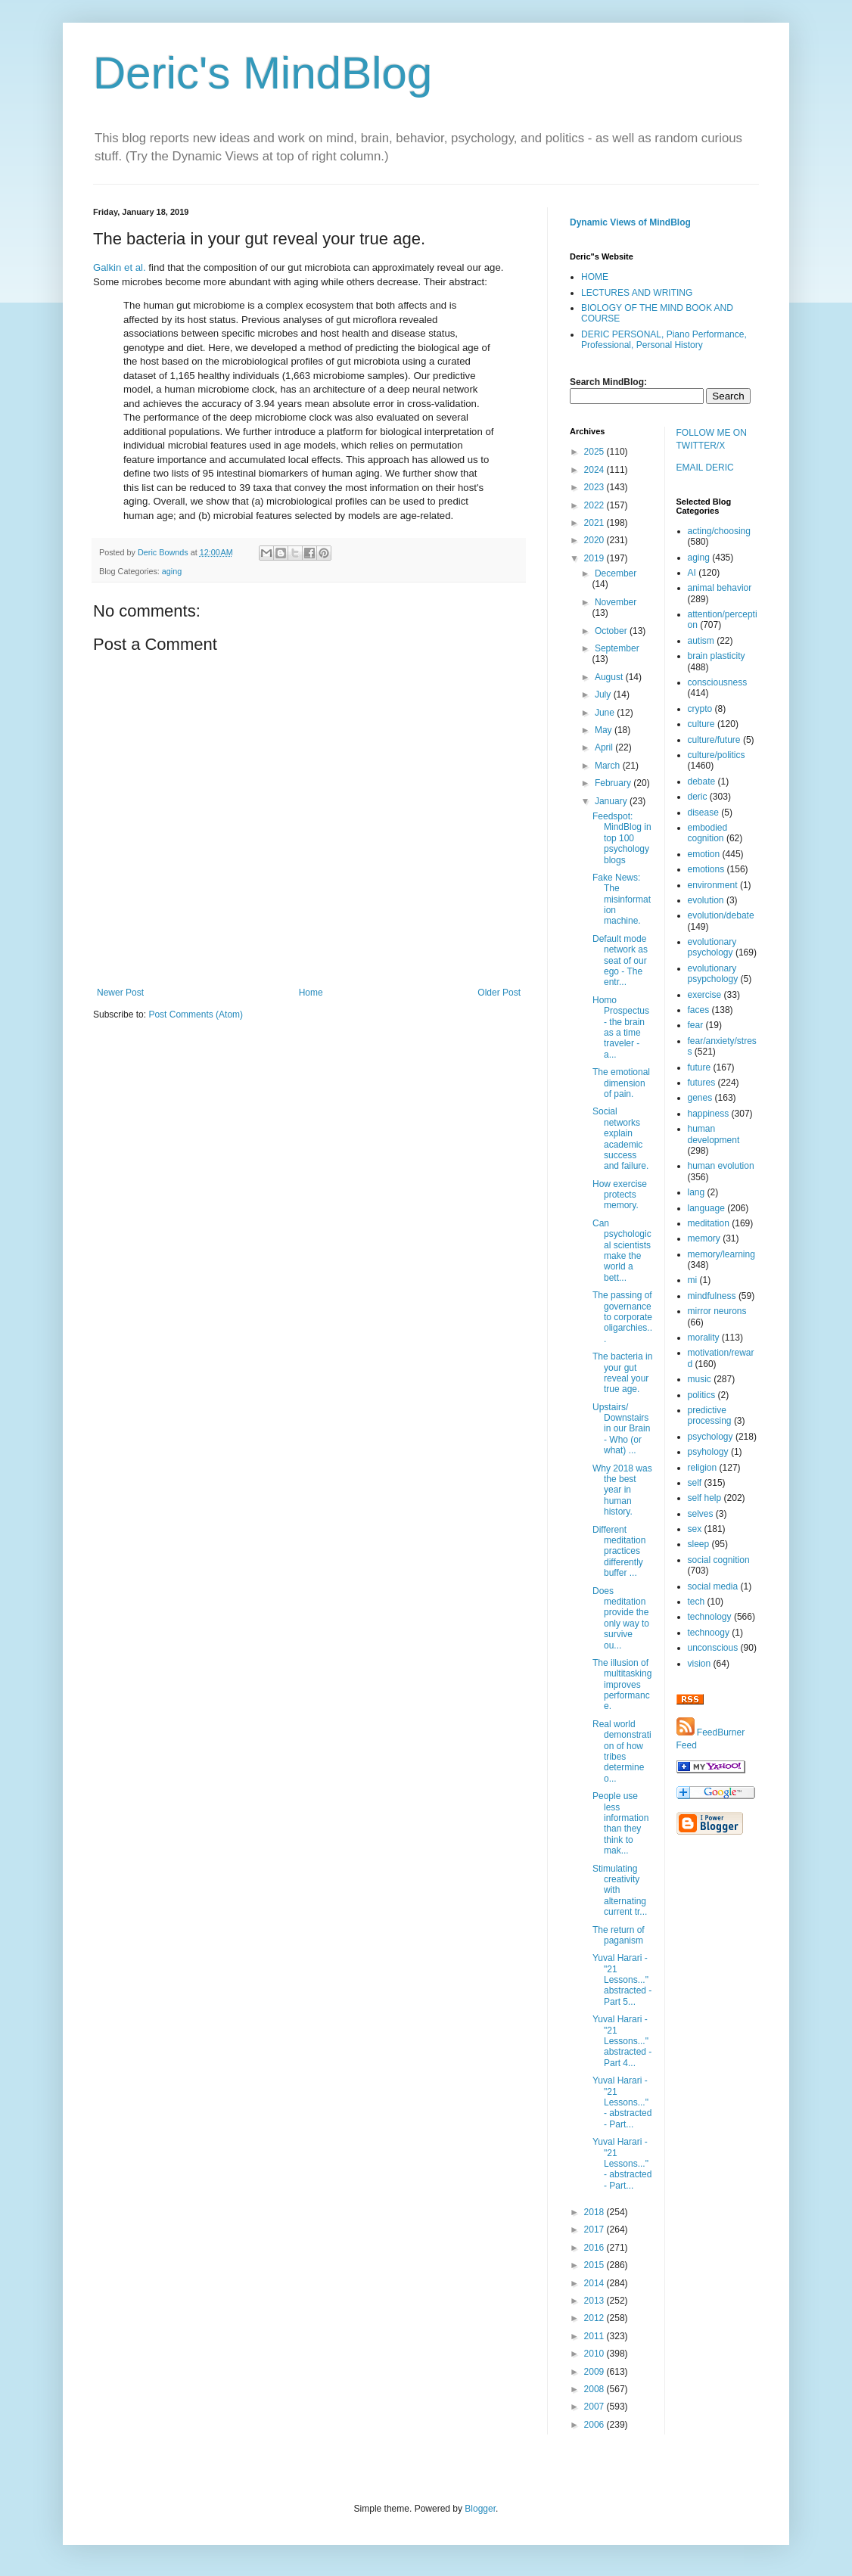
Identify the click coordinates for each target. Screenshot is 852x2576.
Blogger (480, 2508)
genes (700, 1097)
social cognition (719, 1560)
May (604, 730)
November (615, 602)
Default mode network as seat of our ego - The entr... (620, 961)
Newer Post (120, 992)
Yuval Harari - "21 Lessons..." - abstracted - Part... (621, 2102)
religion (702, 1467)
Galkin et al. (119, 267)
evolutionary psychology (712, 947)
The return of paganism (618, 1935)
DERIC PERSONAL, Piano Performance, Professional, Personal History (664, 339)
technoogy (708, 1632)
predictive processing (710, 1415)
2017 (595, 2229)
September (617, 648)
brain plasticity (716, 656)
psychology (710, 1436)
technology (710, 1616)
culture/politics (716, 755)
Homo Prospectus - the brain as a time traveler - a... (620, 1027)
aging (172, 571)
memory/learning (721, 1254)
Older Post (499, 992)
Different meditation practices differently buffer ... (618, 1551)
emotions (706, 869)
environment (713, 885)
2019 (595, 558)
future (699, 1067)
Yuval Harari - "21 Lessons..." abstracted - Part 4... (621, 2041)
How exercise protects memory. (619, 1195)
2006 (595, 2424)
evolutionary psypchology (713, 973)
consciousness (718, 682)
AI (692, 572)
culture (701, 724)
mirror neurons (717, 1311)
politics (702, 1395)
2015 (595, 2265)
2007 (595, 2406)
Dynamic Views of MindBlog (630, 222)
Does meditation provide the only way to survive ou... (620, 1618)
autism (701, 640)
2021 (595, 522)
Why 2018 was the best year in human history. (622, 1490)
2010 (595, 2353)
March (609, 765)
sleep (699, 1544)
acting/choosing (719, 531)
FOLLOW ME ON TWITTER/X (711, 439)
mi (693, 1280)
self (695, 1483)
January (612, 801)
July (604, 694)
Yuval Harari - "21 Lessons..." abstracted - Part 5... (621, 1980)
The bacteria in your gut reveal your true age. (622, 1372)
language (706, 1208)
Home (311, 992)
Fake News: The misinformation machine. (621, 899)
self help (705, 1498)
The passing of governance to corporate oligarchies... (622, 1317)
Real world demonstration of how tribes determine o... (621, 1751)
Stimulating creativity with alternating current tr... (619, 1890)
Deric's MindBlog (262, 73)
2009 (595, 2371)
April (605, 747)
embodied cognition (708, 833)
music (699, 1379)
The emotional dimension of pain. (621, 1083)
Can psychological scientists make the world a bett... (621, 1250)
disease (703, 812)
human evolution (721, 1166)
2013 (595, 2300)
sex (695, 1529)
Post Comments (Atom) (195, 1014)
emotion (704, 854)
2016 (595, 2247)
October (612, 631)
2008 (595, 2389)
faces (699, 1010)
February (614, 783)
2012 (595, 2318)
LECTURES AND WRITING (636, 292)
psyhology (708, 1451)
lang (696, 1192)
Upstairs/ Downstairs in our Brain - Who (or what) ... (621, 1429)
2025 (595, 451)
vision (699, 1663)
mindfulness (712, 1296)
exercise (705, 995)
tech (696, 1601)
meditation (708, 1223)
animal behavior (720, 588)
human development (714, 1134)
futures (702, 1082)
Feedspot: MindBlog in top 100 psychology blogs (621, 838)
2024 (595, 470)
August (610, 677)
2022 (595, 505)
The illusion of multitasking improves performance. (621, 1685)
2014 (595, 2283)
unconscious (713, 1647)
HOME (594, 277)
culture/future (714, 740)
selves (701, 1514)
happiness (708, 1113)
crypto (700, 709)
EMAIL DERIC (705, 467)
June (606, 712)
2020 (595, 540)
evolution (706, 900)
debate (702, 781)
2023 (595, 487)
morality (704, 1337)
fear (696, 1025)
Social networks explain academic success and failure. (620, 1138)
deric (697, 796)
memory (704, 1238)
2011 (595, 2336)
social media (713, 1586)
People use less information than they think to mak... (620, 1823)
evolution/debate (721, 915)
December (615, 573)
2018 (595, 2212)
